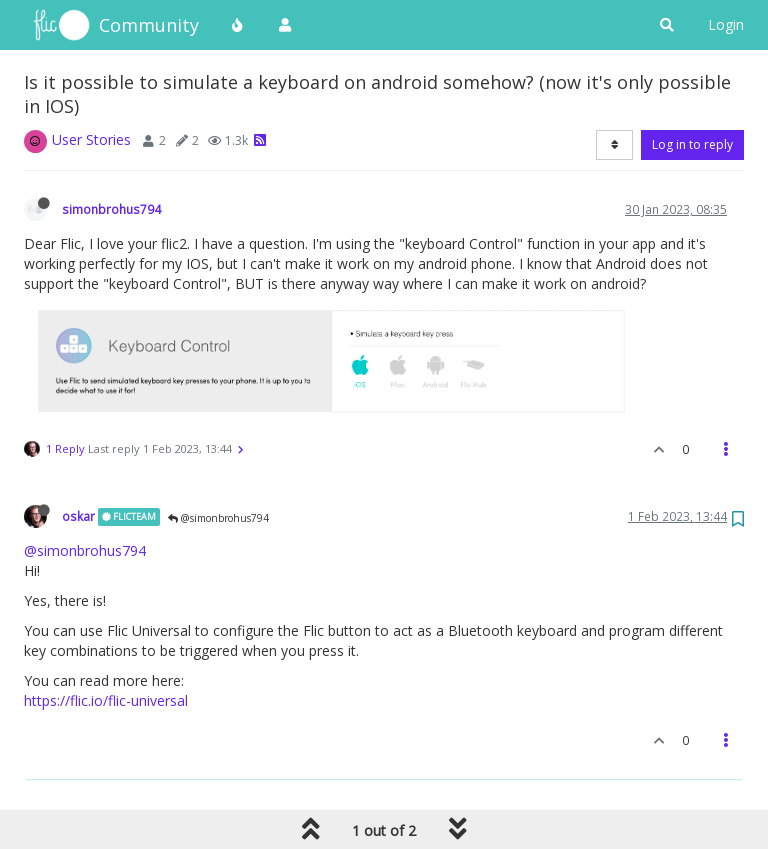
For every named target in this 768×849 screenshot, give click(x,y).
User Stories (91, 139)
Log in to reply (692, 144)
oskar (78, 516)
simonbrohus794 (111, 209)
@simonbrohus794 (218, 518)
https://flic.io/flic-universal (106, 700)
